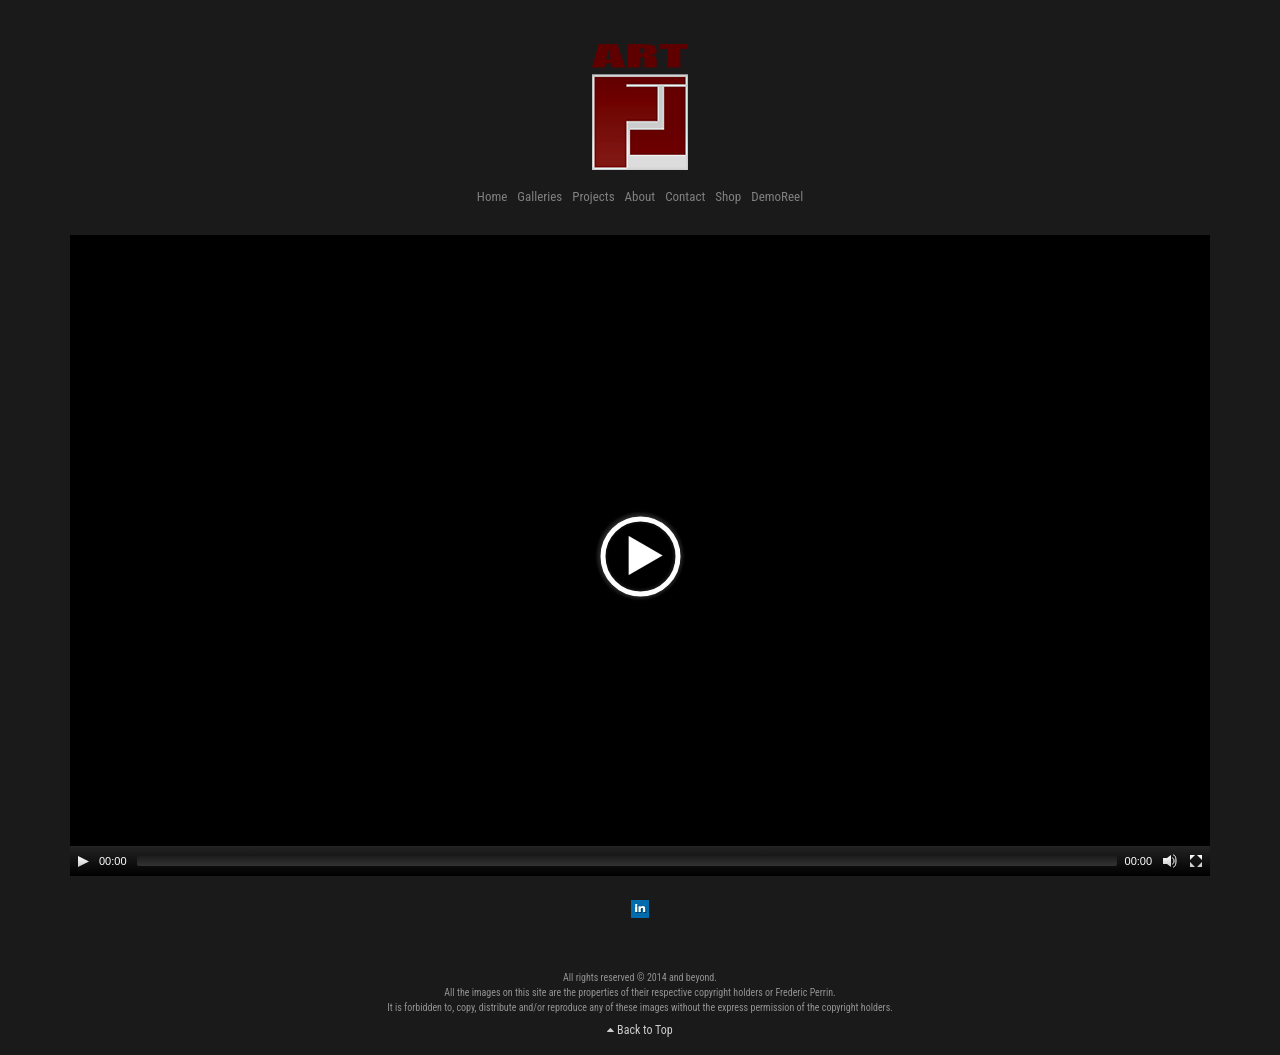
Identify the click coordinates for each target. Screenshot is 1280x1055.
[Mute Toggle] (1170, 861)
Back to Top (639, 1030)
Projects (593, 196)
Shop (728, 196)
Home (492, 196)
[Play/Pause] (83, 861)
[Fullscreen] (1196, 861)
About (640, 196)
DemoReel (777, 196)
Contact (685, 196)
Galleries (539, 196)
